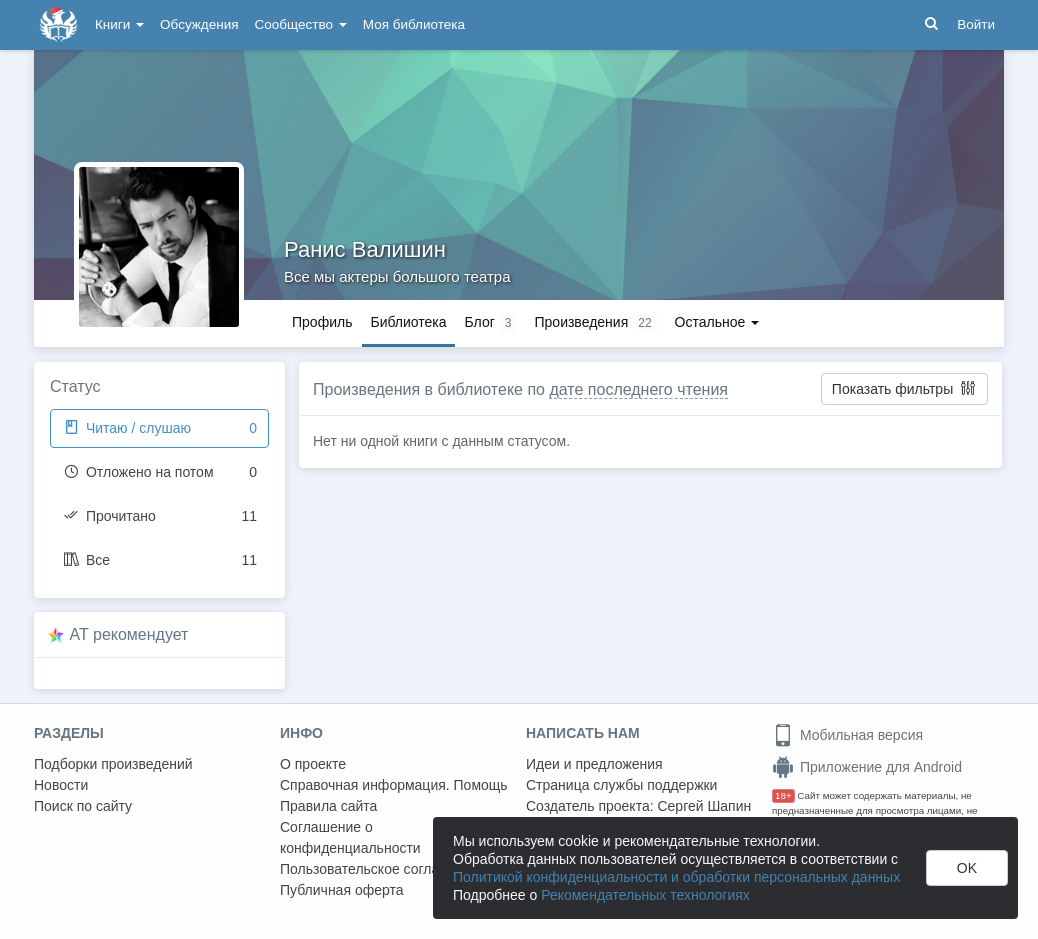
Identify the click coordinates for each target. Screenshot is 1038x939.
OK (967, 868)
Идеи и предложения (594, 764)
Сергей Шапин (704, 806)
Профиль (322, 322)
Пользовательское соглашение (381, 869)
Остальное (717, 322)
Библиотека (408, 322)
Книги (119, 24)
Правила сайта (328, 806)
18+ (783, 795)
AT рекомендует (129, 634)
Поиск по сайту (83, 806)
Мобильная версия (847, 735)
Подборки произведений (113, 764)
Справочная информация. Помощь (394, 785)
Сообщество (301, 24)
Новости (61, 785)
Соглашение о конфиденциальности (350, 837)
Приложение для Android (867, 767)
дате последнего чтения (638, 389)
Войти (976, 24)
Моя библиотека (414, 24)
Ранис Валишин (365, 249)
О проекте (313, 764)
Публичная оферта (342, 890)
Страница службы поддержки (621, 785)
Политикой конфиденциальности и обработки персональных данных (676, 877)
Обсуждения (199, 24)
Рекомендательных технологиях (645, 895)
